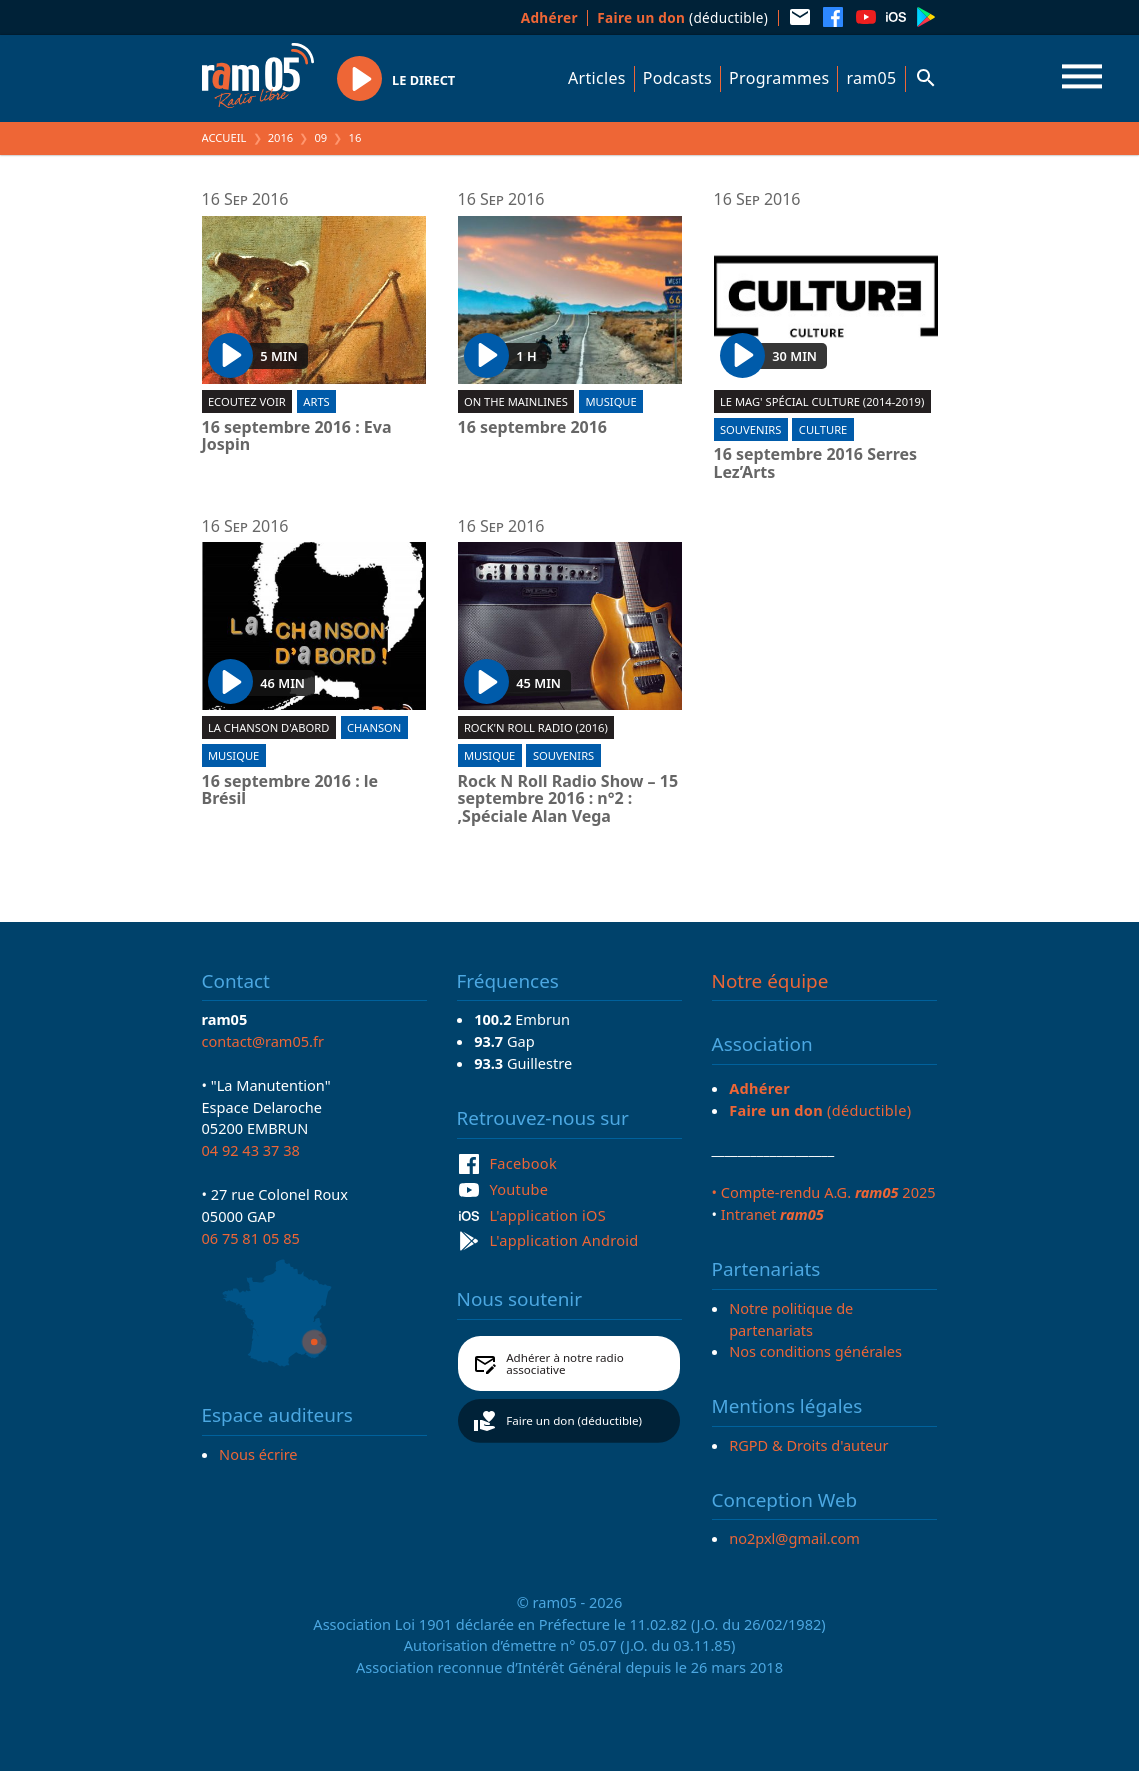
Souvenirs (750, 429)
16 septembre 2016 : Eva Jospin (297, 436)
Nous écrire (258, 1454)
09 (320, 137)
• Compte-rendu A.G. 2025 (824, 1192)
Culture (823, 429)
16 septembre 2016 (533, 428)
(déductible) (682, 17)
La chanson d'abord (268, 727)
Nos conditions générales (815, 1351)
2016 (281, 137)
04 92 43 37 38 (251, 1150)
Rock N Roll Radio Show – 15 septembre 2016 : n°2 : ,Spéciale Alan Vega (568, 799)
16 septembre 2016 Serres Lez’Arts (816, 463)
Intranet (772, 1214)
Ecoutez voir (247, 401)
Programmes (779, 78)
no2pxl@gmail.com (794, 1538)
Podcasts (677, 78)
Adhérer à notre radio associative (565, 1363)
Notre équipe (770, 981)
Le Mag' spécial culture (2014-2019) (822, 401)
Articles (597, 78)
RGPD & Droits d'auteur (808, 1445)
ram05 (871, 78)
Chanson (374, 727)
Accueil (224, 137)
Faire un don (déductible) (574, 1420)
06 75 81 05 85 (251, 1238)
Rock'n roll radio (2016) (536, 727)
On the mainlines (516, 401)
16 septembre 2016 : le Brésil (290, 790)
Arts (316, 401)
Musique (610, 401)
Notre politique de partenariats (791, 1319)
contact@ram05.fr (263, 1041)
